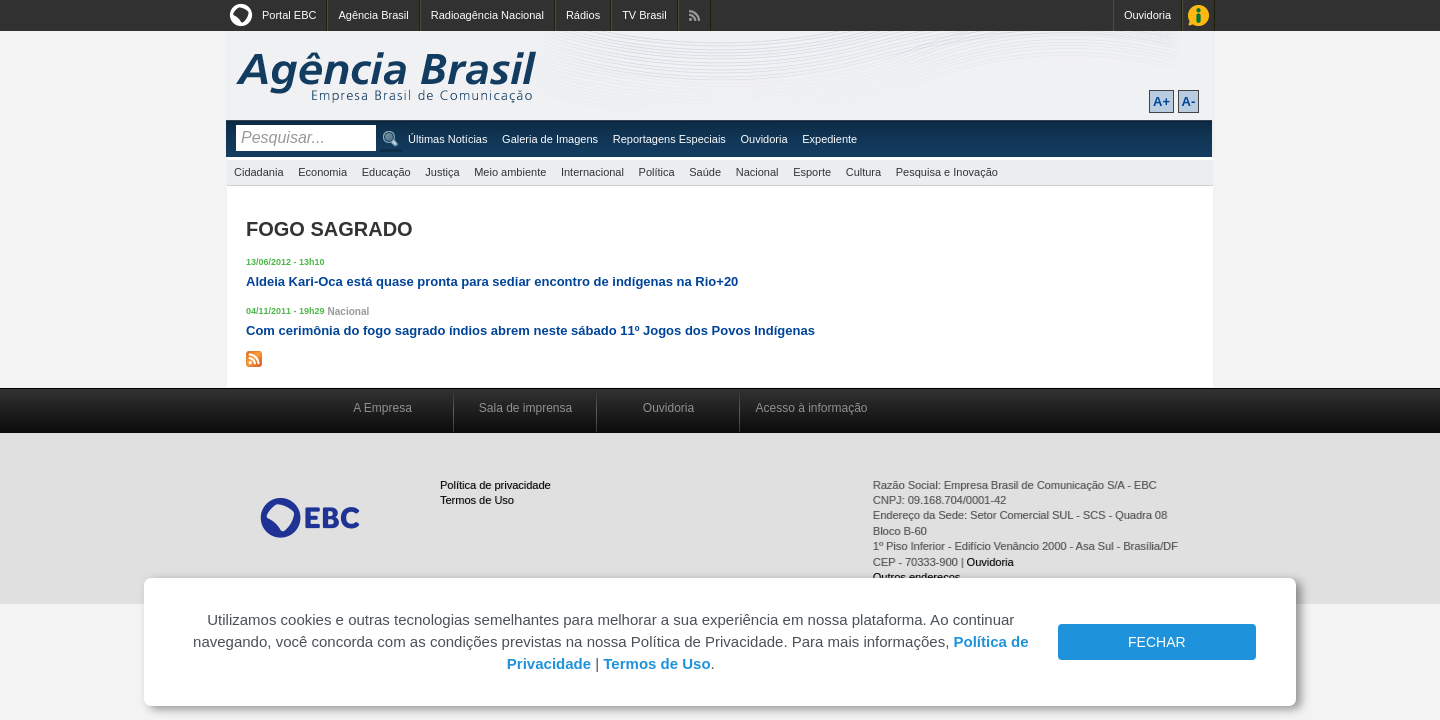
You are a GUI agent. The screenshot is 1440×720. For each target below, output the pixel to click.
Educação (386, 172)
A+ (1161, 101)
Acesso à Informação (1198, 15)
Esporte (812, 172)
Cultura (863, 172)
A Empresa (382, 408)
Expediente (829, 139)
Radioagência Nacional (487, 15)
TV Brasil (644, 15)
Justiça (442, 172)
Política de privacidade (495, 485)
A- (1189, 101)
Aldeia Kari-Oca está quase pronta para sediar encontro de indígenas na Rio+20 (492, 281)
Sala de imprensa (525, 408)
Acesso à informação (811, 408)
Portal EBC (289, 15)
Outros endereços (916, 577)
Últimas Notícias (447, 139)
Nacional (757, 172)
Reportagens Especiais (669, 139)
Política (657, 172)
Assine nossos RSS (694, 15)
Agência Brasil (373, 15)
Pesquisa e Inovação (947, 172)
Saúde (705, 172)
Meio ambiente (510, 172)
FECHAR (1157, 642)
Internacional (592, 172)
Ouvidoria (1147, 15)
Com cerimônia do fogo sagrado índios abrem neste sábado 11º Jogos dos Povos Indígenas (530, 330)
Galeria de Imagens (550, 139)
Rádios (583, 15)
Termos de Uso (477, 500)
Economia (322, 172)
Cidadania (259, 172)
